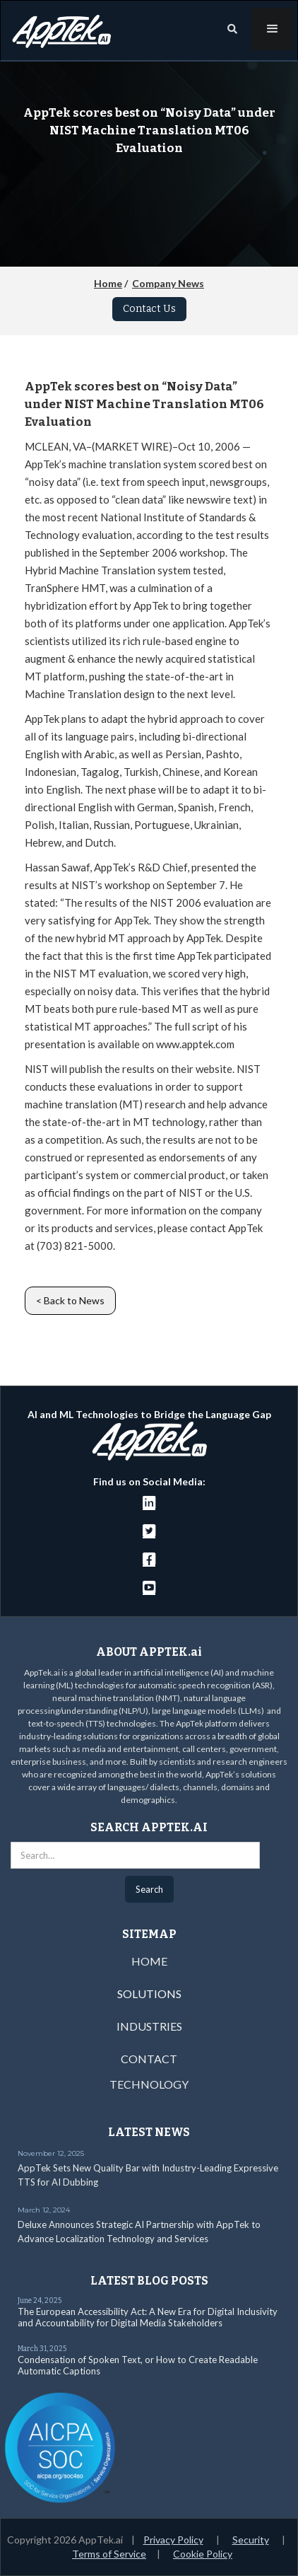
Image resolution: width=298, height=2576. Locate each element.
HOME (149, 1961)
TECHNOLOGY (149, 2084)
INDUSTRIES (149, 2026)
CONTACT (149, 2058)
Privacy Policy (173, 2540)
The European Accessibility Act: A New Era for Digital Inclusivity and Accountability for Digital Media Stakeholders (148, 2317)
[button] (272, 29)
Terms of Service (109, 2554)
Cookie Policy (202, 2554)
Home (108, 283)
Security (250, 2540)
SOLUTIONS (149, 1993)
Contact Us (149, 309)
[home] (58, 28)
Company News (168, 283)
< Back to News (70, 1300)
